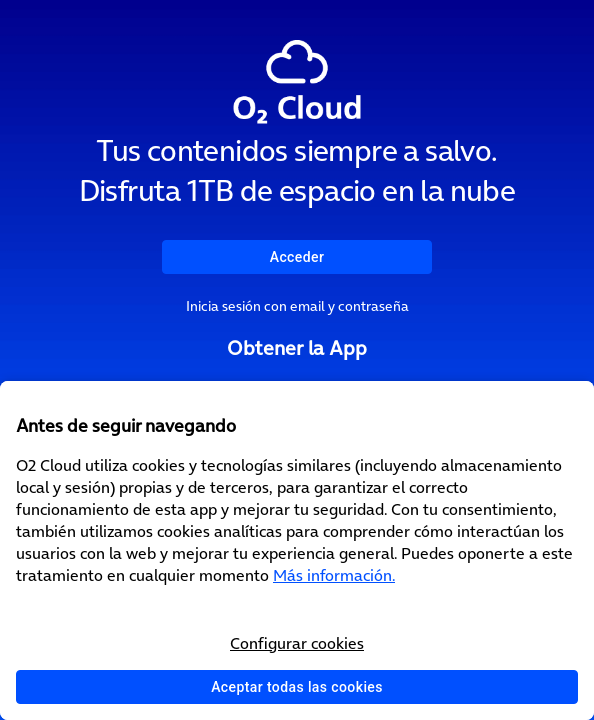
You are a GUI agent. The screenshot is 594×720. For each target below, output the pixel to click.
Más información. (334, 575)
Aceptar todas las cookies (297, 687)
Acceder (297, 257)
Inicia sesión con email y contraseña (297, 306)
